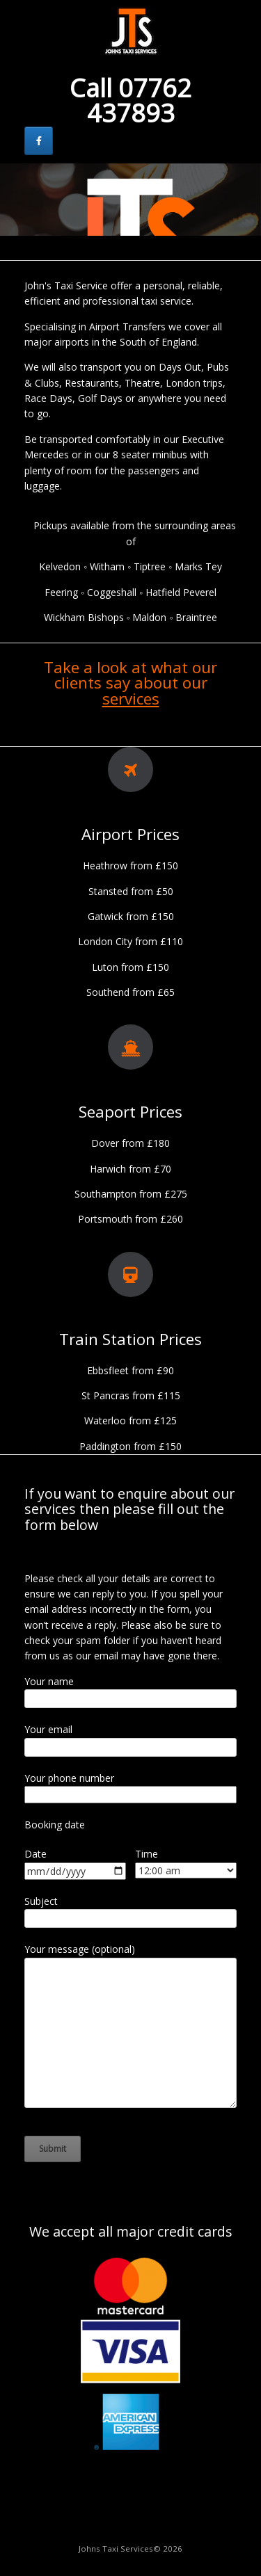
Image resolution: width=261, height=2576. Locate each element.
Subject (41, 1901)
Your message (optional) (79, 1949)
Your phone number (69, 1778)
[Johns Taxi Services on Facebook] (38, 141)
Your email (48, 1729)
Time (146, 1853)
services (130, 698)
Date (35, 1853)
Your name (49, 1681)
